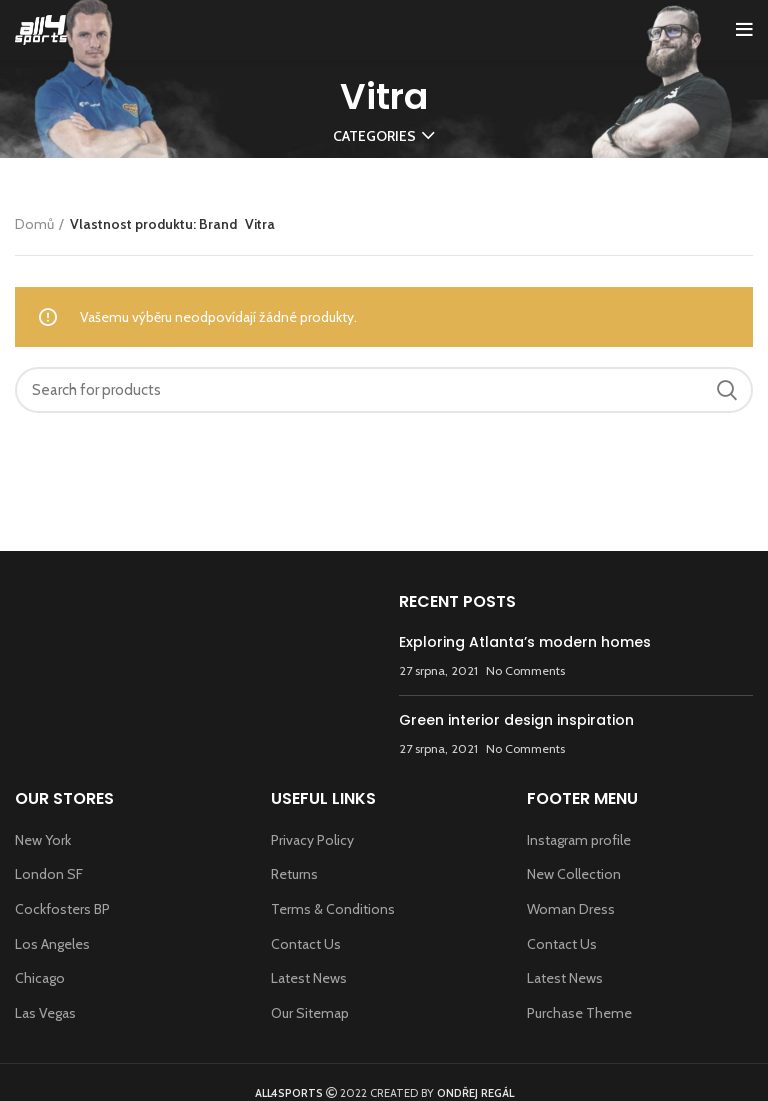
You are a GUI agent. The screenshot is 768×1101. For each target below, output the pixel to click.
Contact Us (306, 944)
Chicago (40, 978)
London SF (49, 874)
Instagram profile (579, 840)
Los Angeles (52, 944)
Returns (294, 874)
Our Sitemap (310, 1013)
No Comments (525, 670)
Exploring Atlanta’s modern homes (525, 642)
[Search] (384, 390)
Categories (374, 136)
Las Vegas (45, 1013)
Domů (34, 224)
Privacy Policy (312, 840)
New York (43, 840)
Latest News (309, 978)
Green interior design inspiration (516, 720)
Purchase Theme (579, 1013)
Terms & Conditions (333, 909)
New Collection (574, 874)
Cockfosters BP (62, 909)
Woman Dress (571, 909)
